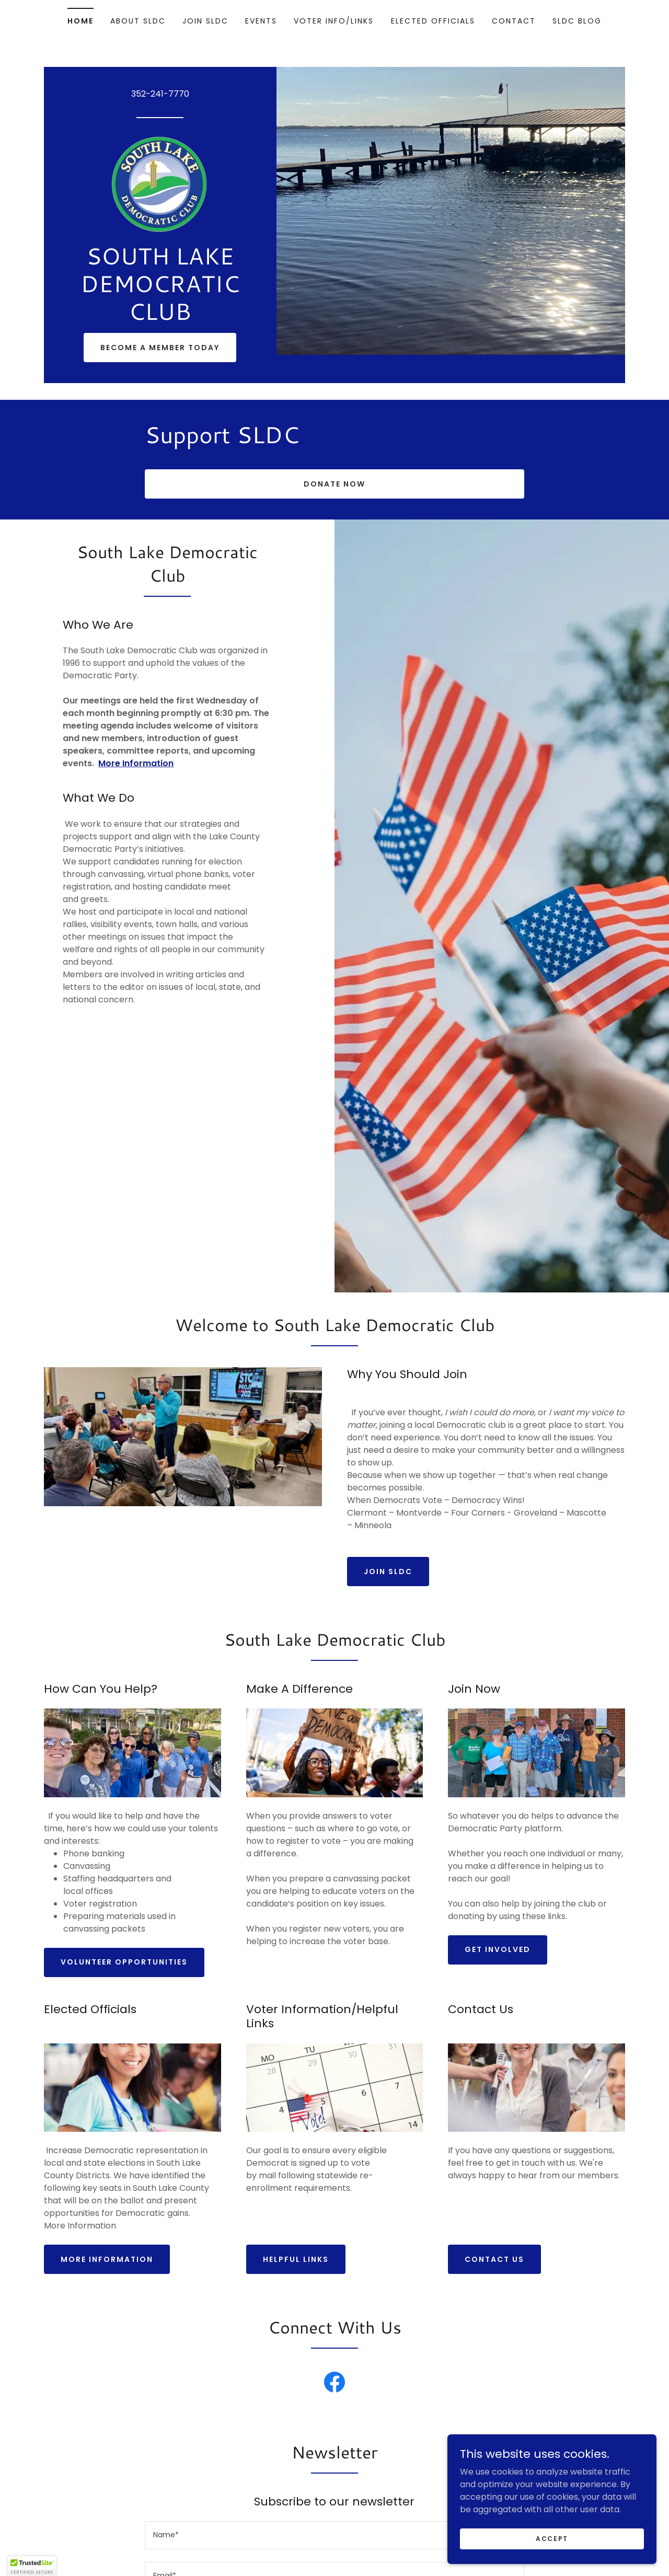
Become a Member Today (160, 347)
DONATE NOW (334, 484)
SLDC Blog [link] (577, 21)
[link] (160, 184)
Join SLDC (388, 1571)
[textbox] (334, 2535)
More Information (107, 2259)
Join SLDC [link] (205, 21)
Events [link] (261, 21)
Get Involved (497, 1949)
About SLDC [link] (138, 21)
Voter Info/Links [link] (334, 21)
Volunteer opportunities (124, 1962)
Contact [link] (514, 21)
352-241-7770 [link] (160, 94)
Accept (552, 2538)
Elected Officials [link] (433, 21)
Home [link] (80, 21)
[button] (32, 2566)
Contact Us (494, 2259)
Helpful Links (296, 2259)
